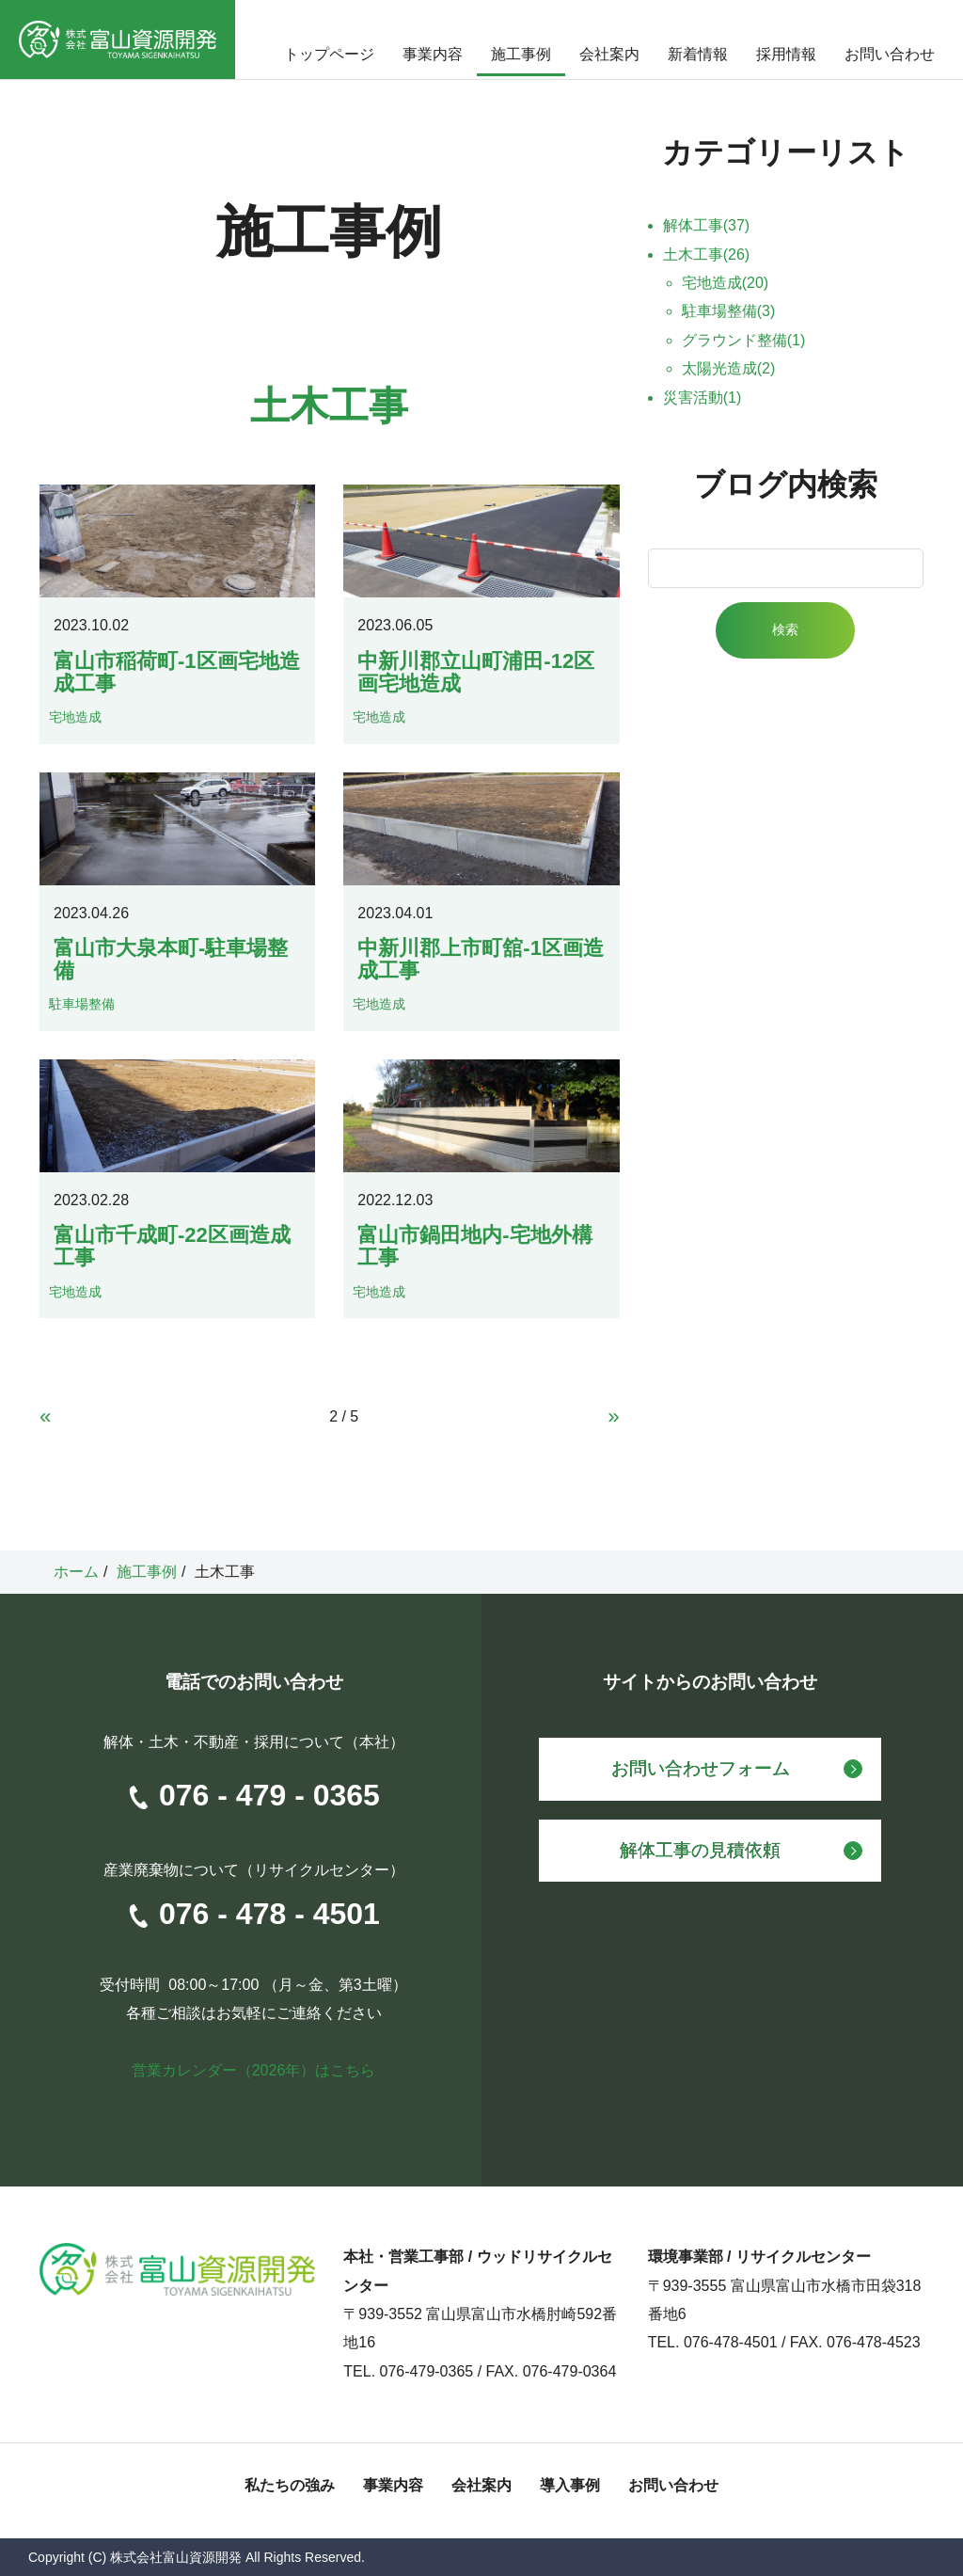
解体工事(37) (706, 225)
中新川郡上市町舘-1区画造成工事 (480, 959)
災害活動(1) (702, 397)
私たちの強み (290, 2485)
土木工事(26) (706, 254)
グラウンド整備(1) (744, 340)
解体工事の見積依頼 (700, 1850)
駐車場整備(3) (729, 311)
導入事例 (570, 2485)
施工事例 (521, 54)
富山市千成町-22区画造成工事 (172, 1246)
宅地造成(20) (725, 283)
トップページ (329, 54)
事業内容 (433, 54)
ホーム (76, 1572)
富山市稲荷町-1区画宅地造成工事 (177, 672)
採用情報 (786, 54)
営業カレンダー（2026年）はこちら (254, 2070)
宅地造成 (75, 716)
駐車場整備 (82, 1003)
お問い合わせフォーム (700, 1768)
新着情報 (698, 54)
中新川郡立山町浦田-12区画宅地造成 (475, 672)
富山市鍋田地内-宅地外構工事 (474, 1246)
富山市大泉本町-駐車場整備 (171, 959)
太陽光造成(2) (729, 368)
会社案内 (609, 54)
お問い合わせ (890, 54)
